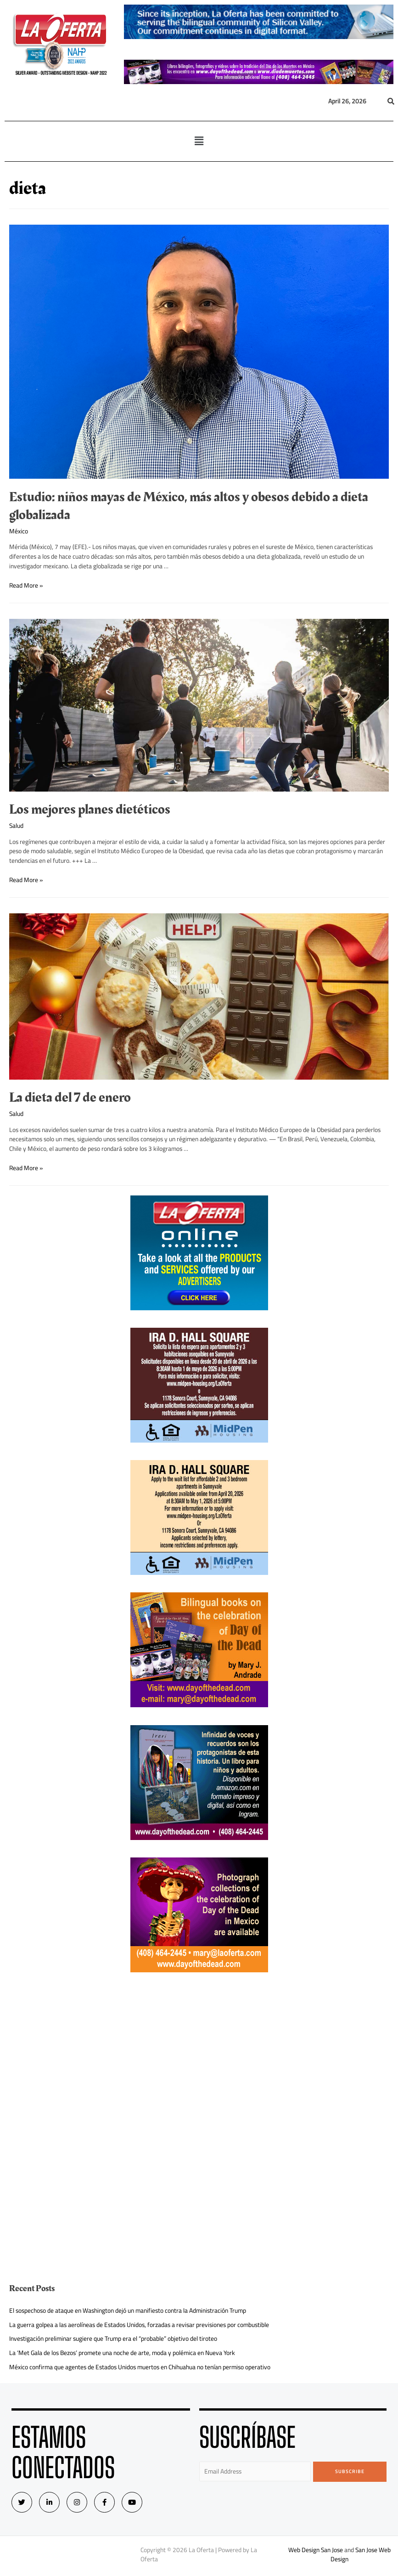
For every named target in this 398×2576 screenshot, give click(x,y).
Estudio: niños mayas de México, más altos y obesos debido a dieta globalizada (188, 506)
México (18, 531)
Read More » (26, 585)
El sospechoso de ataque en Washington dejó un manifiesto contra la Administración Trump (127, 2310)
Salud (16, 826)
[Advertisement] (199, 2054)
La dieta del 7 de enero (70, 1097)
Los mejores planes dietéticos (89, 809)
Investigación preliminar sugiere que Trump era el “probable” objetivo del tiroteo (113, 2338)
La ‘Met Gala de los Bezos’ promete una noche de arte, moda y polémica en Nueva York (122, 2353)
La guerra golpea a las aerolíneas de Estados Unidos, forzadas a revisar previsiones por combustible (139, 2325)
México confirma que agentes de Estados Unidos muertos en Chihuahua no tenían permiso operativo (139, 2367)
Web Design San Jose (315, 2550)
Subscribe (350, 2471)
